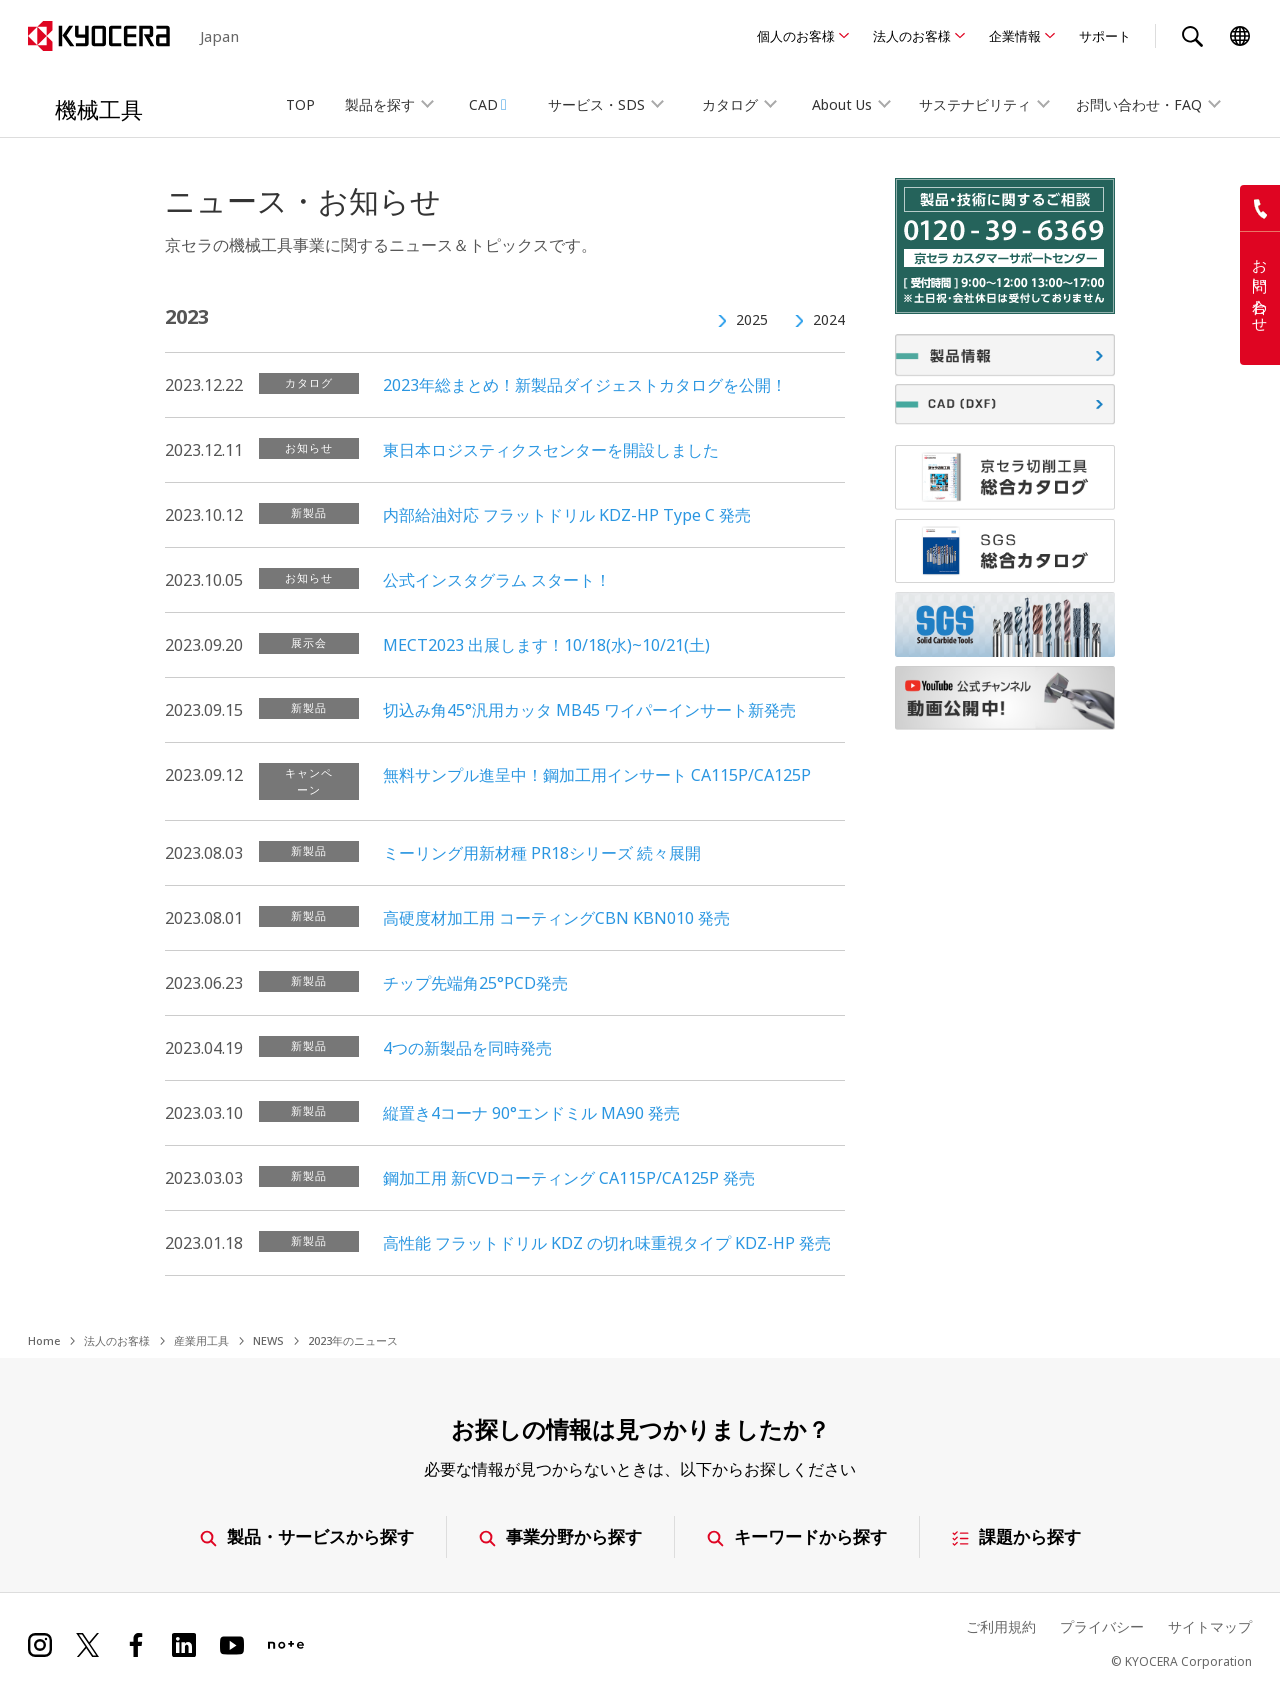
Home (44, 1340)
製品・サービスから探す (307, 1536)
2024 (829, 319)
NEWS (268, 1340)
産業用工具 (201, 1340)
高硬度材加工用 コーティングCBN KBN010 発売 (556, 918)
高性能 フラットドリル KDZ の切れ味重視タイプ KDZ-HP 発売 (607, 1243)
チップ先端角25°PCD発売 (475, 983)
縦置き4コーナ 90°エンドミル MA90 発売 (531, 1113)
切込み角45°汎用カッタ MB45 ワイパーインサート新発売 (589, 710)
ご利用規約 (1001, 1626)
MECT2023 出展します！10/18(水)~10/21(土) (546, 645)
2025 (752, 319)
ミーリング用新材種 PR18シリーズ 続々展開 (542, 853)
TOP (300, 104)
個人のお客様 (796, 36)
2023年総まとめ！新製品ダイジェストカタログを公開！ (585, 385)
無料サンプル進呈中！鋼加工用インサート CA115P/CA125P (597, 775)
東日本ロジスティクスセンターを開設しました (551, 450)
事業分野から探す (560, 1536)
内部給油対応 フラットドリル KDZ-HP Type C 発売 (567, 515)
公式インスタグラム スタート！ (497, 580)
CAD (488, 104)
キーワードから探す (797, 1536)
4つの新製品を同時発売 (467, 1048)
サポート (1105, 36)
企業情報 (1015, 36)
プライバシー (1102, 1626)
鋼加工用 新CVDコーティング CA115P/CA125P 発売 (569, 1178)
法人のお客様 (912, 36)
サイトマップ (1210, 1626)
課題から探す (1016, 1536)
